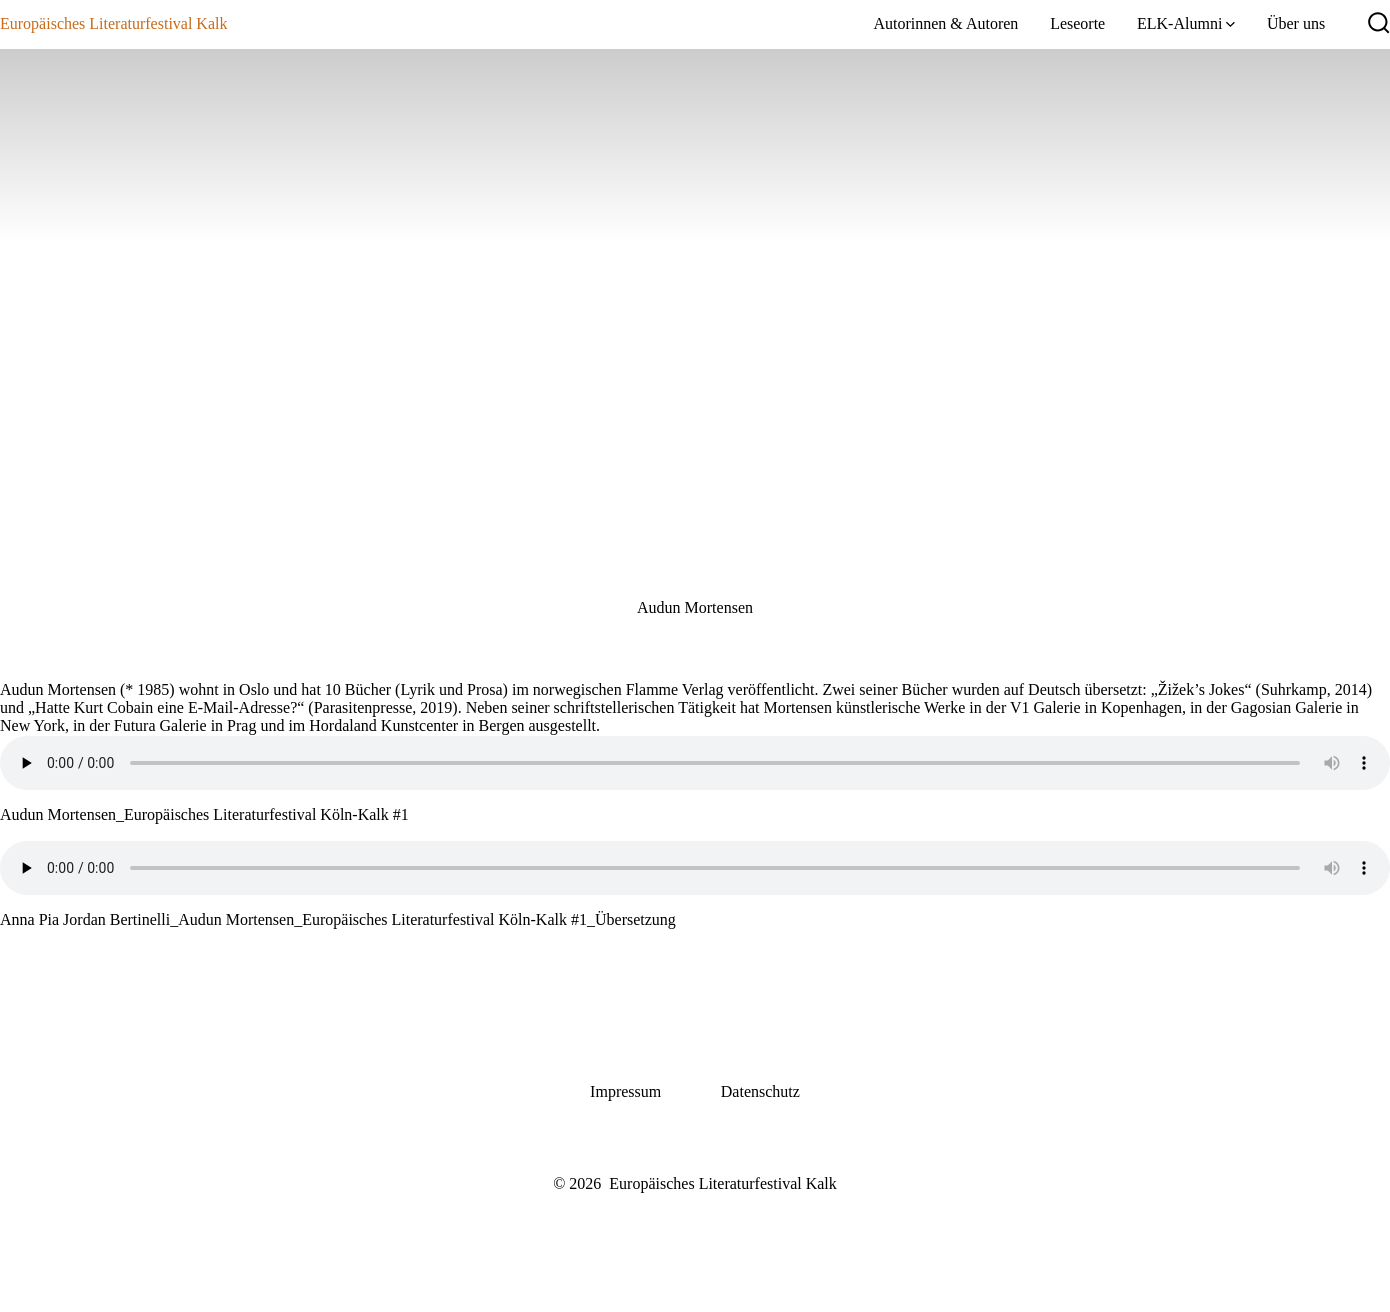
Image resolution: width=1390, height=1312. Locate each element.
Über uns (1296, 23)
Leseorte (1077, 23)
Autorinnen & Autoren (945, 23)
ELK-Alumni (1186, 23)
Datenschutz (760, 1091)
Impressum (625, 1091)
